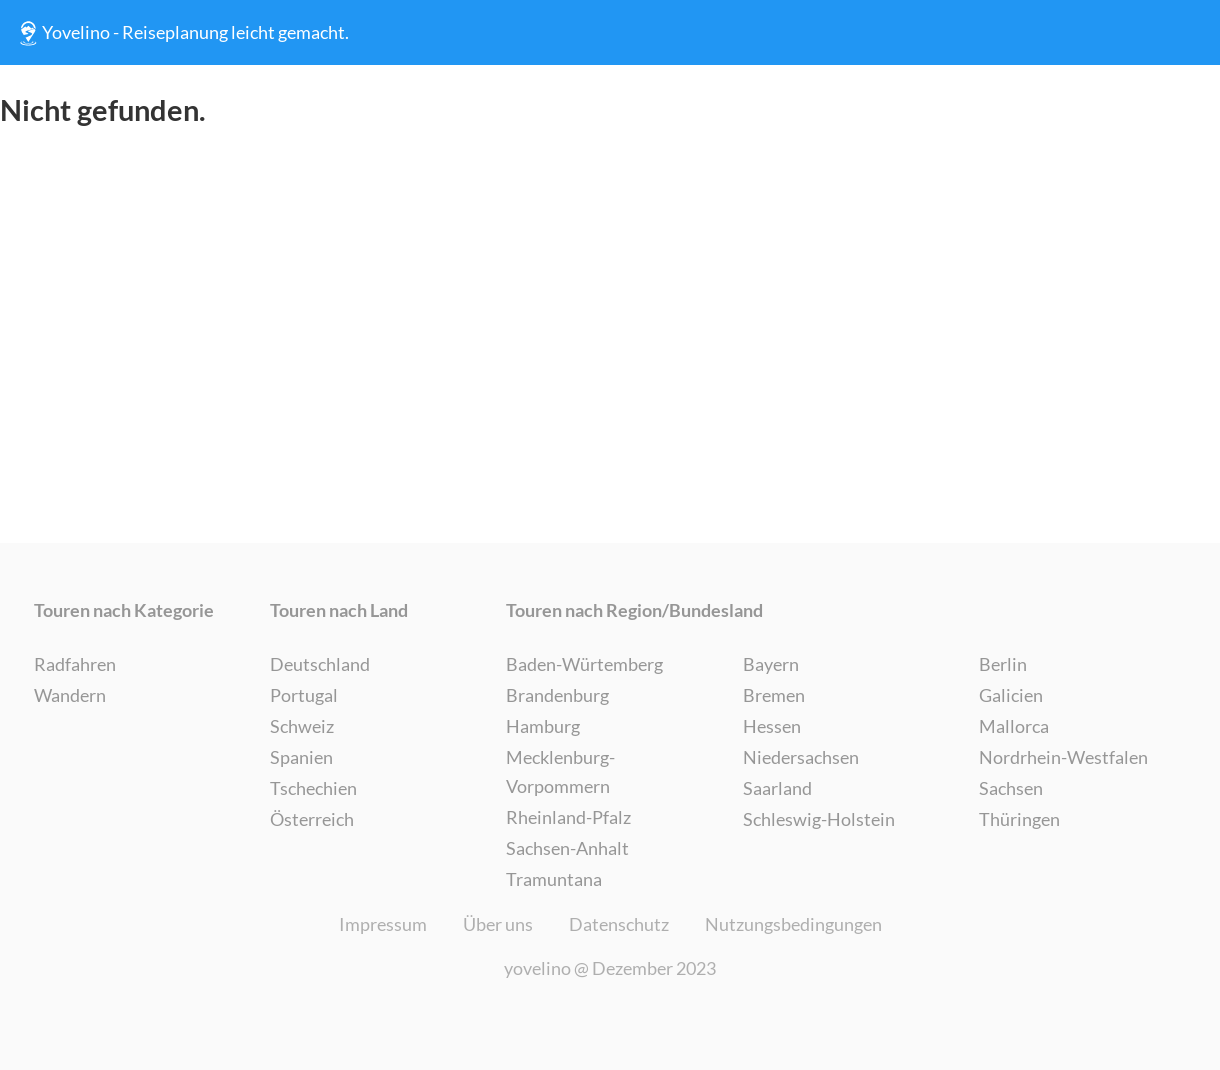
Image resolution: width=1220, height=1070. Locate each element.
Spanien (301, 757)
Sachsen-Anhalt (567, 848)
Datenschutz (619, 924)
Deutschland (320, 664)
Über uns (498, 924)
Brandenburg (557, 695)
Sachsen (1011, 788)
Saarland (777, 788)
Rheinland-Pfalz (568, 817)
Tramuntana (554, 879)
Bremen (774, 695)
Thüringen (1019, 819)
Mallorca (1014, 726)
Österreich (312, 819)
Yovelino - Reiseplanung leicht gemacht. (181, 33)
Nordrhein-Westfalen (1063, 757)
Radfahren (75, 664)
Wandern (70, 695)
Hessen (772, 726)
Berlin (1003, 664)
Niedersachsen (801, 757)
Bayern (771, 664)
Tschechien (313, 788)
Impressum (383, 924)
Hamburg (543, 726)
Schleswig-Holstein (819, 819)
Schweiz (302, 726)
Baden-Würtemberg (584, 664)
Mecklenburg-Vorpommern (560, 771)
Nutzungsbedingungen (793, 924)
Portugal (304, 695)
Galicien (1011, 695)
